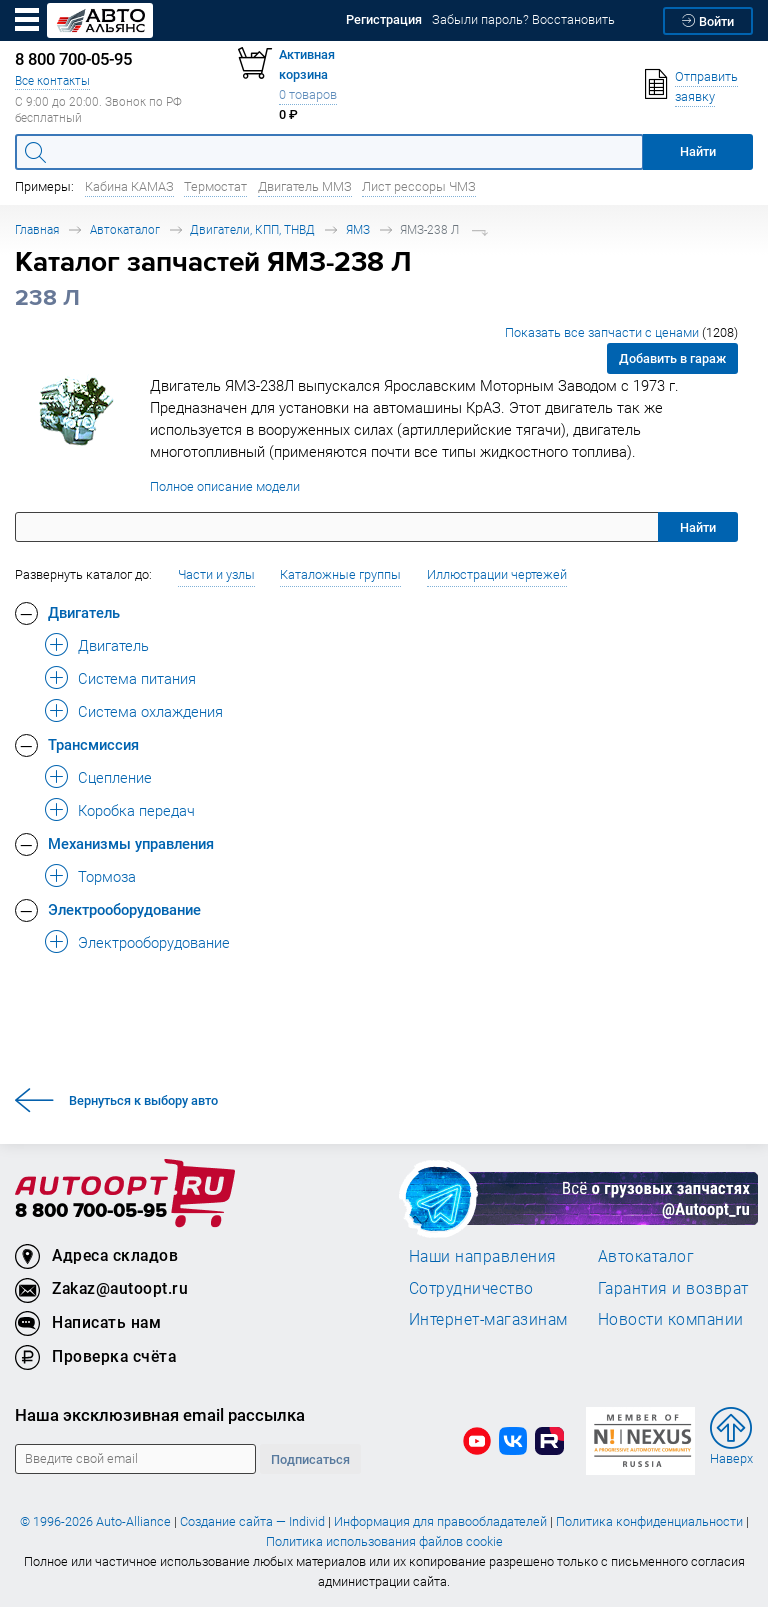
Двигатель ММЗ (305, 186)
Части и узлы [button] (216, 574)
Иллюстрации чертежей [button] (497, 574)
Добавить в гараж (672, 358)
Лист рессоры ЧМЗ (419, 186)
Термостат (215, 186)
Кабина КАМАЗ (129, 186)
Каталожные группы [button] (340, 574)
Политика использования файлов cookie (384, 1541)
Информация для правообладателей (440, 1521)
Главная (37, 229)
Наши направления (483, 1256)
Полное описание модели (225, 486)
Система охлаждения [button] (150, 711)
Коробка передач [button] (136, 810)
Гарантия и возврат (673, 1288)
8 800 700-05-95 (91, 1211)
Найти (698, 527)
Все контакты (52, 80)
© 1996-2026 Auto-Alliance (95, 1521)
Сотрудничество (471, 1288)
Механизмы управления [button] (131, 843)
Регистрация (384, 19)
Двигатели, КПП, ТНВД (252, 229)
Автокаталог (125, 229)
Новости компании (671, 1319)
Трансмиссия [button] (93, 744)
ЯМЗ (358, 229)
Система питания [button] (137, 678)
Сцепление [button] (115, 777)
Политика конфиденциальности (649, 1521)
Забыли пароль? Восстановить (523, 19)
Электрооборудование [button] (124, 909)
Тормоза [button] (107, 876)
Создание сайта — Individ (252, 1521)
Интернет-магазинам (488, 1319)
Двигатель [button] (84, 612)
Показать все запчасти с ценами (621, 332)
